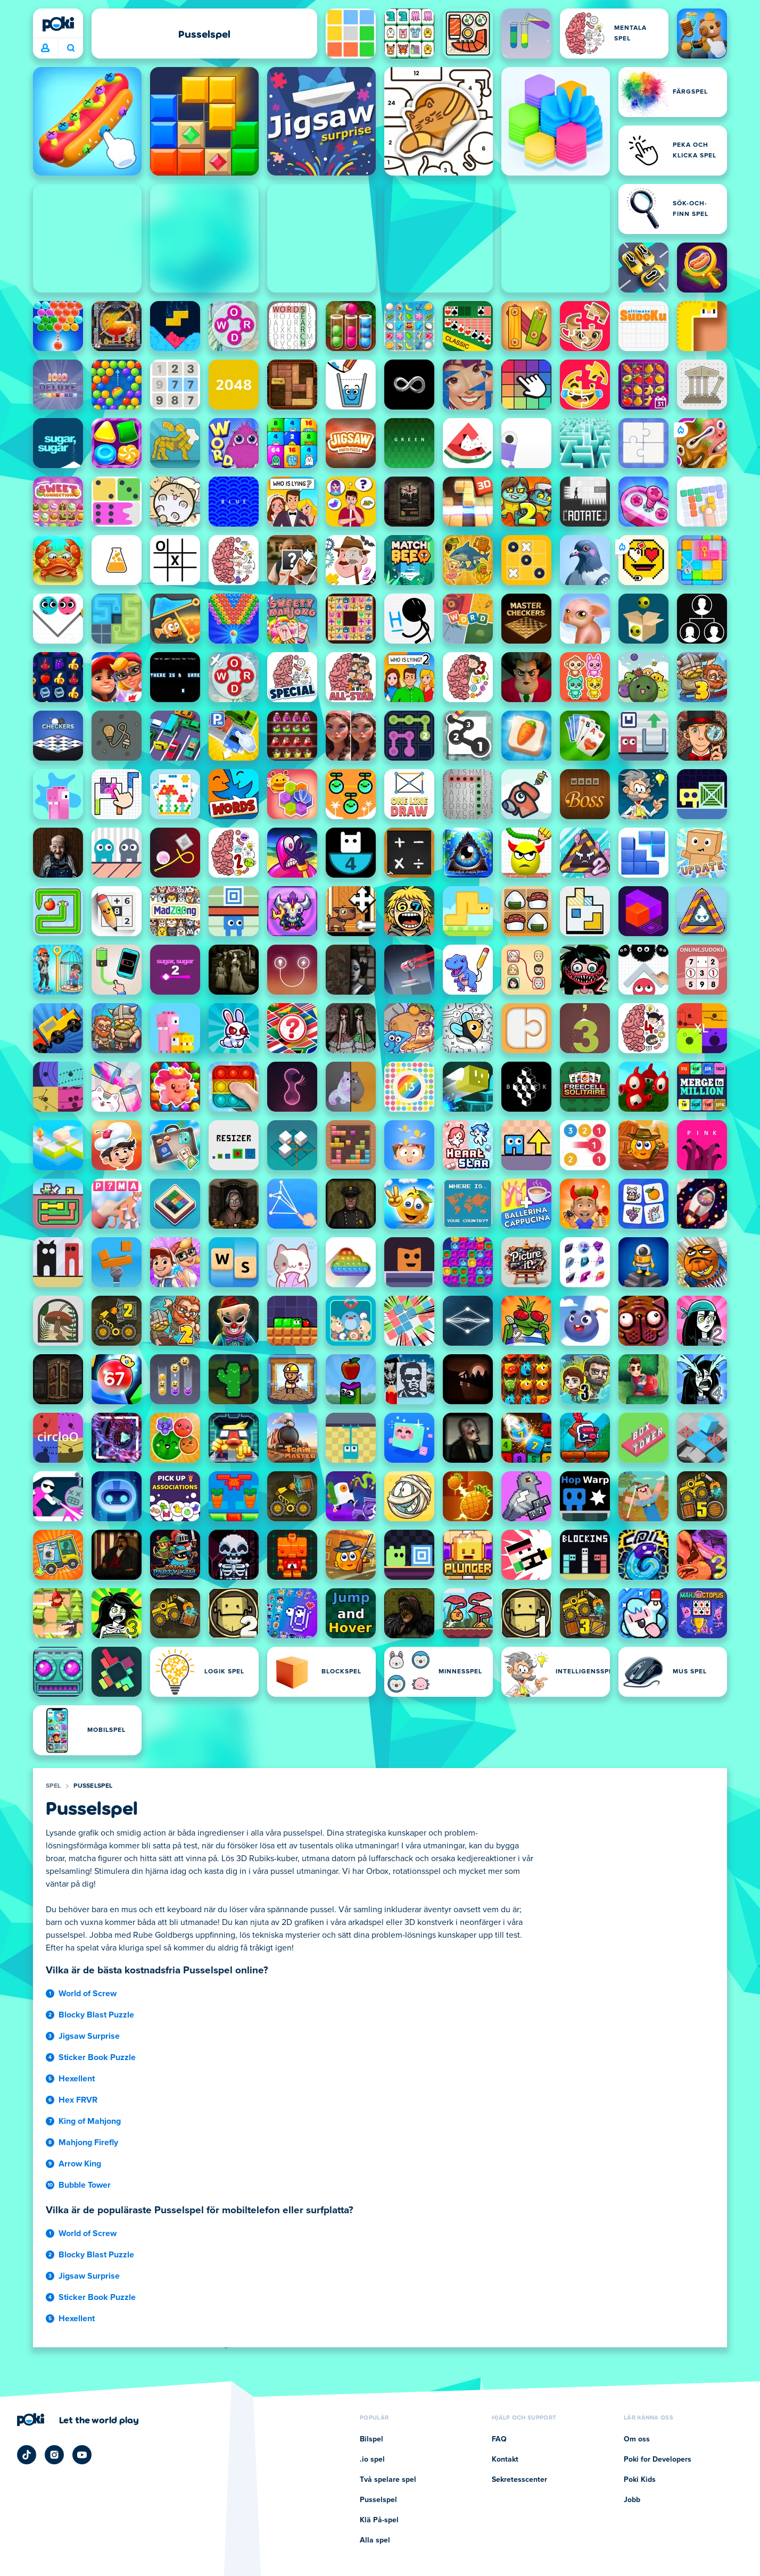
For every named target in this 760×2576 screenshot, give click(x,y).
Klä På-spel (379, 2520)
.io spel (372, 2459)
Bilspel (371, 2439)
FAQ (499, 2439)
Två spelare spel (388, 2479)
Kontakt (505, 2459)
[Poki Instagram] (54, 2454)
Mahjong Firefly (88, 2142)
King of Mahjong (90, 2121)
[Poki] (58, 23)
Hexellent (77, 2078)
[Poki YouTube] (82, 2454)
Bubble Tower (85, 2185)
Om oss (637, 2439)
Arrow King (80, 2164)
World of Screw (88, 1993)
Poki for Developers (657, 2459)
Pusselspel (92, 1786)
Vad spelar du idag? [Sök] (70, 47)
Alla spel (375, 2540)
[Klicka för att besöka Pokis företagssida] (78, 2419)
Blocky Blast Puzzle (96, 2015)
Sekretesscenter (519, 2479)
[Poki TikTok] (26, 2454)
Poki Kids (640, 2479)
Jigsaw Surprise (89, 2036)
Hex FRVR (78, 2100)
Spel (53, 1786)
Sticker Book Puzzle (97, 2057)
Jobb (632, 2500)
